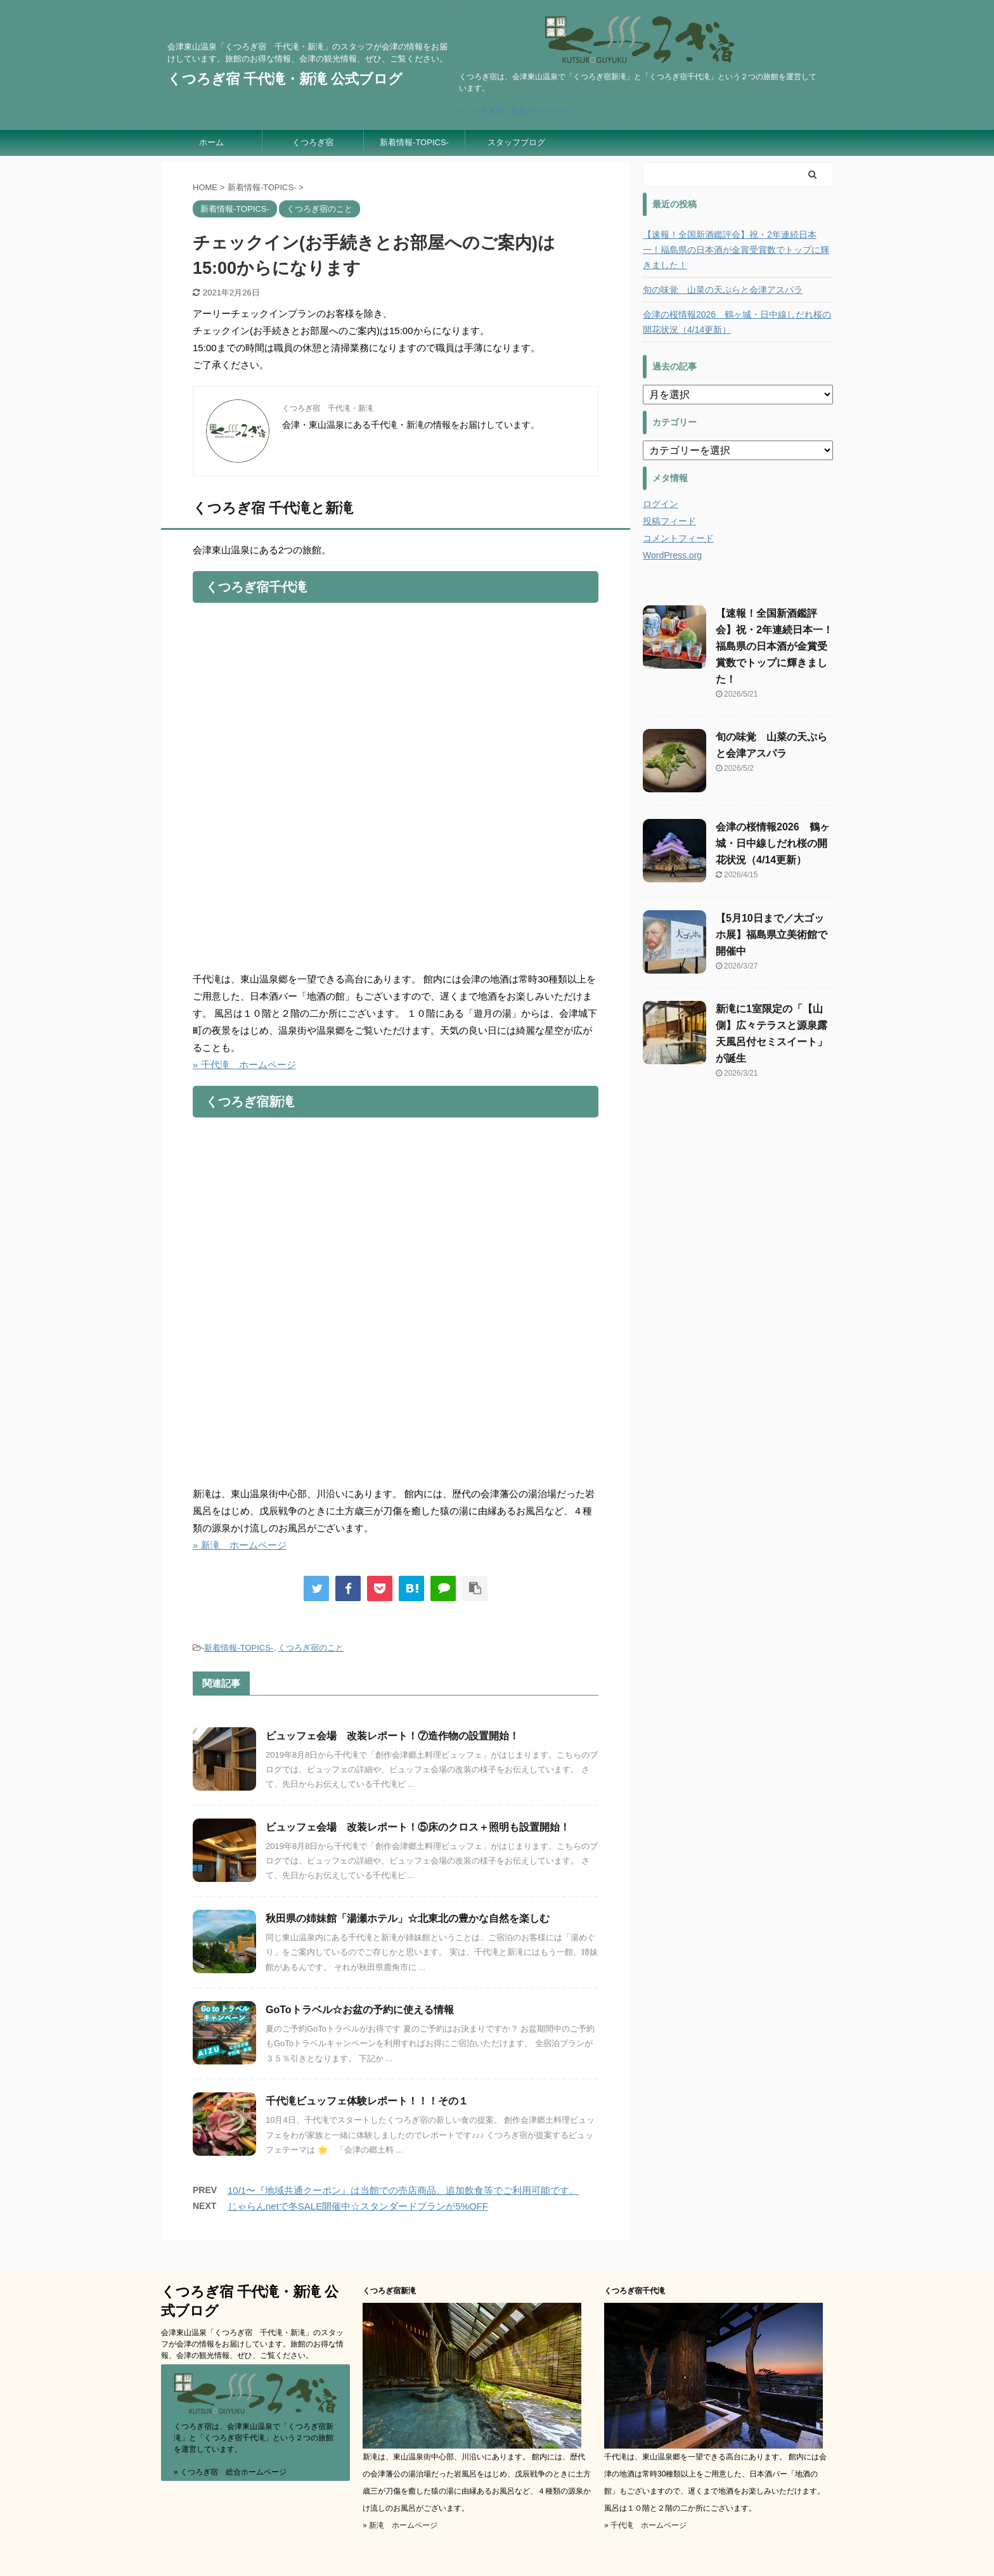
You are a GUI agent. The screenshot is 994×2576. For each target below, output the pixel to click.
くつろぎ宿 (312, 142)
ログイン (660, 504)
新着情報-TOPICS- (414, 142)
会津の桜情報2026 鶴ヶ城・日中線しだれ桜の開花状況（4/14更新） (737, 322)
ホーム (211, 142)
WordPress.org (672, 555)
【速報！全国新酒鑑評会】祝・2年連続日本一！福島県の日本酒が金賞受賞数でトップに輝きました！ (736, 249)
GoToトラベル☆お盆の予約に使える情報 (360, 2009)
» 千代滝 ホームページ (244, 1064)
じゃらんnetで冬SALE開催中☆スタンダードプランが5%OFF (358, 2206)
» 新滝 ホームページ (240, 1545)
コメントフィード (678, 538)
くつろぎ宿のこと (311, 1647)
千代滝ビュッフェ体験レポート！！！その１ (367, 2101)
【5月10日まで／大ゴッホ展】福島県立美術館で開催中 (771, 934)
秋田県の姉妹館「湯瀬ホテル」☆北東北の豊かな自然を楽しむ (408, 1918)
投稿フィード (669, 521)
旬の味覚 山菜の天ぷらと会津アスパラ (723, 290)
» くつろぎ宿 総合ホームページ (515, 110)
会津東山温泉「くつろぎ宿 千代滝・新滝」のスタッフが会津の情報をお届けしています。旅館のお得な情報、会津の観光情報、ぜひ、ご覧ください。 (252, 2344)
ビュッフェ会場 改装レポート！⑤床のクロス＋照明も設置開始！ (418, 1827)
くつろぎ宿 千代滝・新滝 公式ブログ (285, 79)
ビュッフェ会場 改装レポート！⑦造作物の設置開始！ (392, 1735)
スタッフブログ (516, 142)
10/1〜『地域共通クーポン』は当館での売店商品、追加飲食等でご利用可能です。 (403, 2190)
